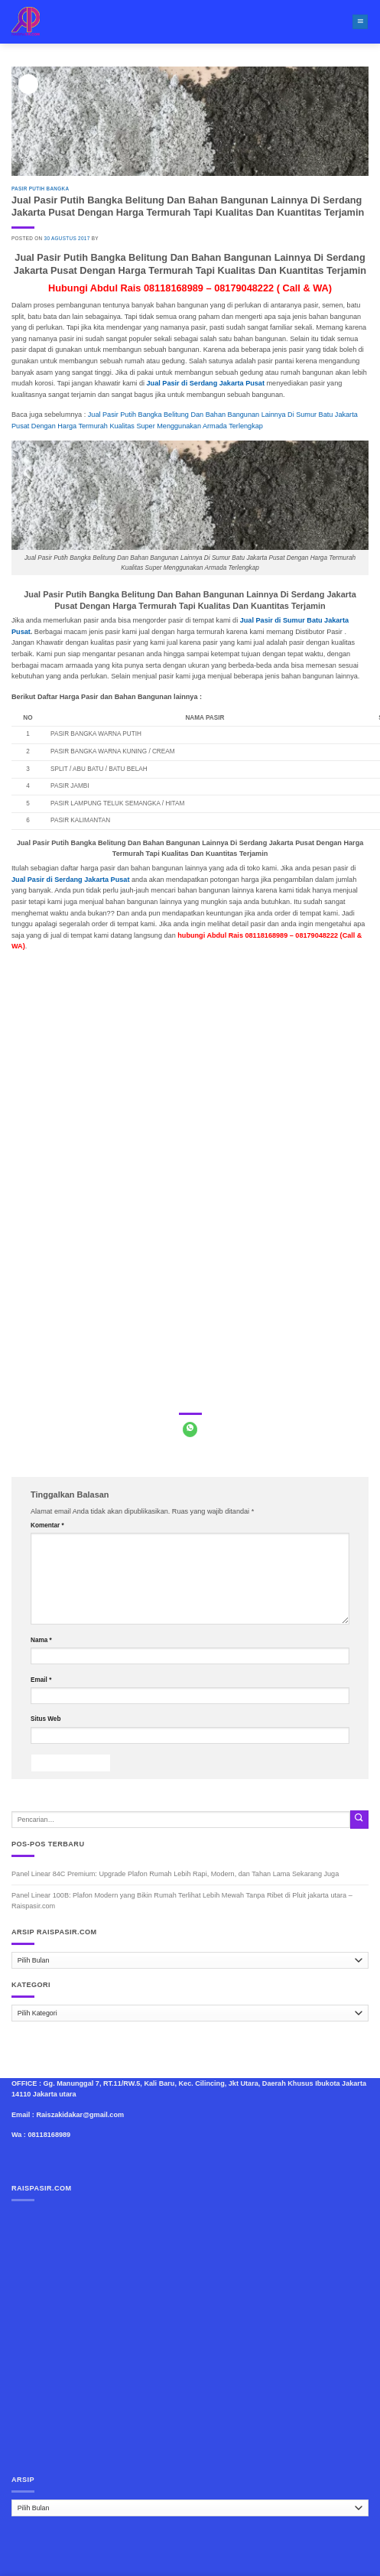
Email (41, 1680)
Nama (41, 1640)
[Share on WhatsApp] (190, 1429)
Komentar (47, 1525)
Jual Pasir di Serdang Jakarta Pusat (70, 879)
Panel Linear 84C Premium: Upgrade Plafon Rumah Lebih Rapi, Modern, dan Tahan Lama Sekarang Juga (175, 1874)
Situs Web (45, 1719)
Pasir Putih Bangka (40, 188)
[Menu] (360, 22)
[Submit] (359, 1819)
